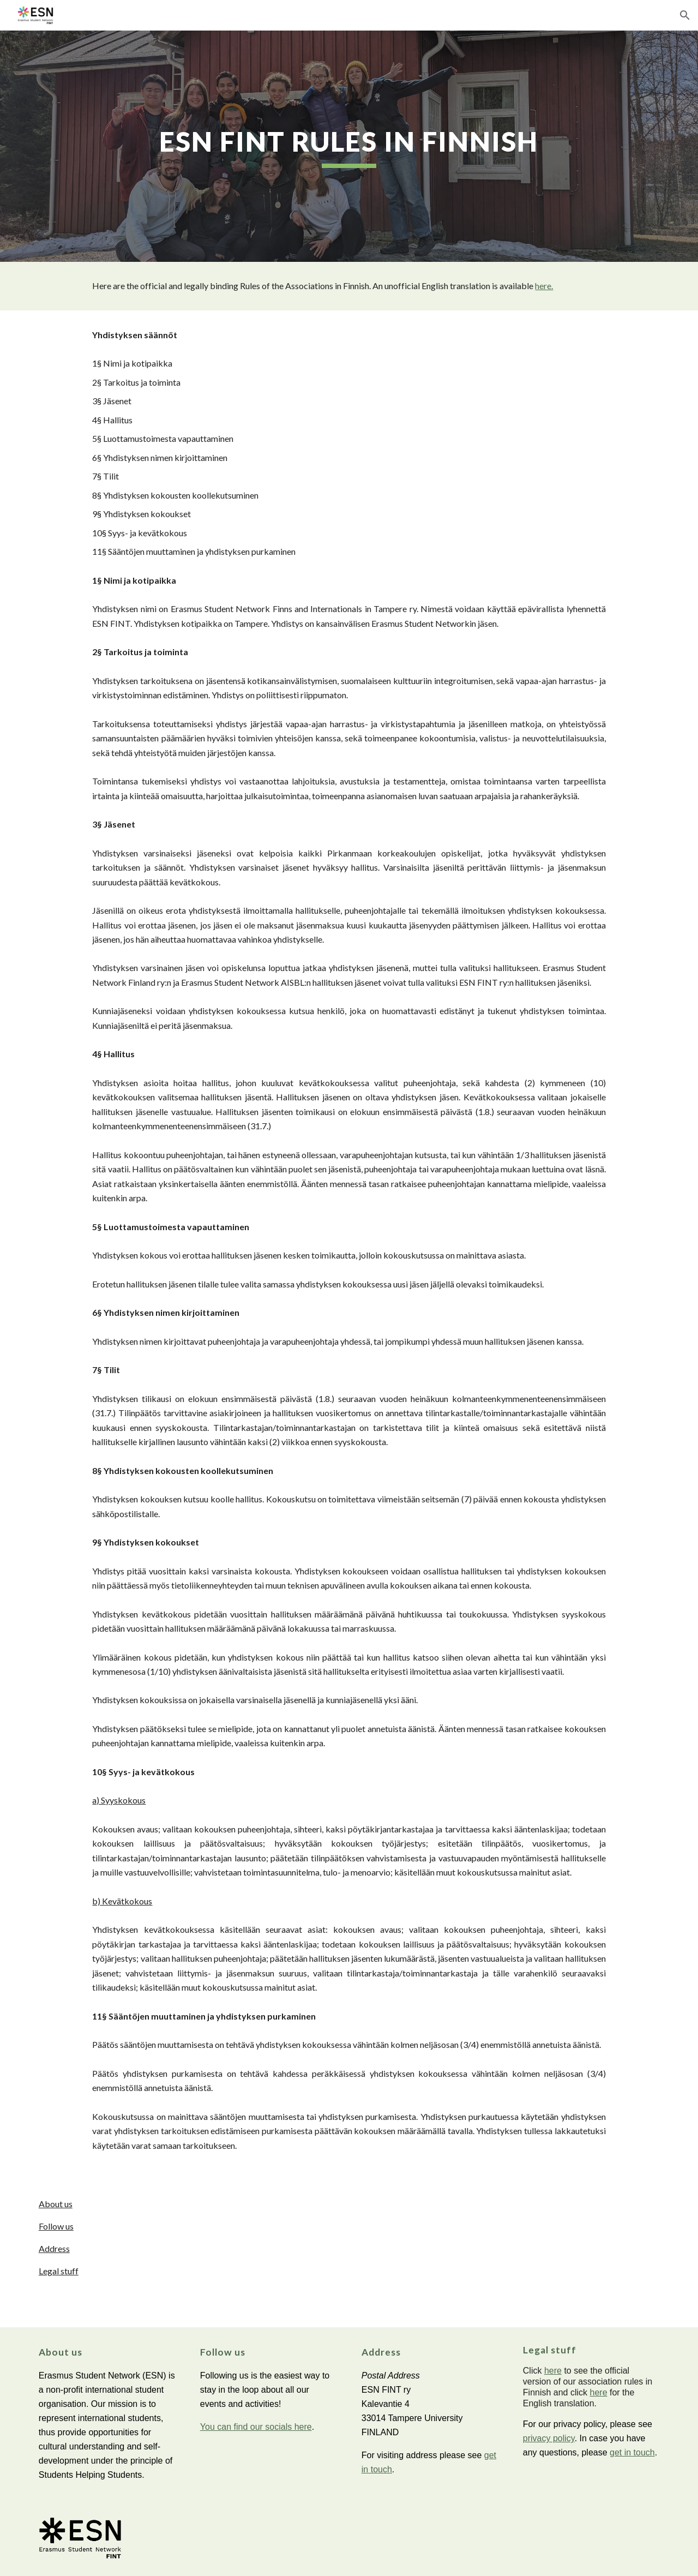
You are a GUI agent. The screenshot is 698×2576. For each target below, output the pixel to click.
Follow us (56, 2226)
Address (54, 2248)
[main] (349, 146)
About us (56, 2203)
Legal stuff (59, 2271)
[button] (685, 15)
